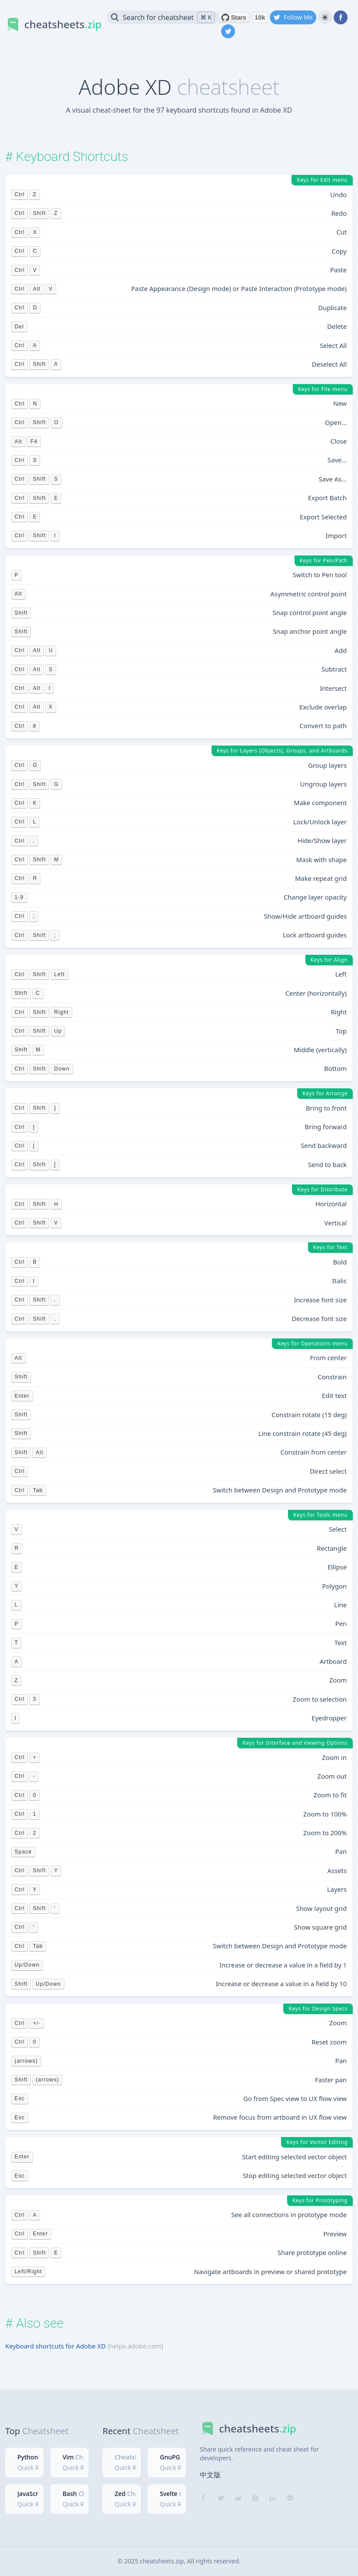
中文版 (210, 2474)
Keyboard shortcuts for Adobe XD (55, 2346)
